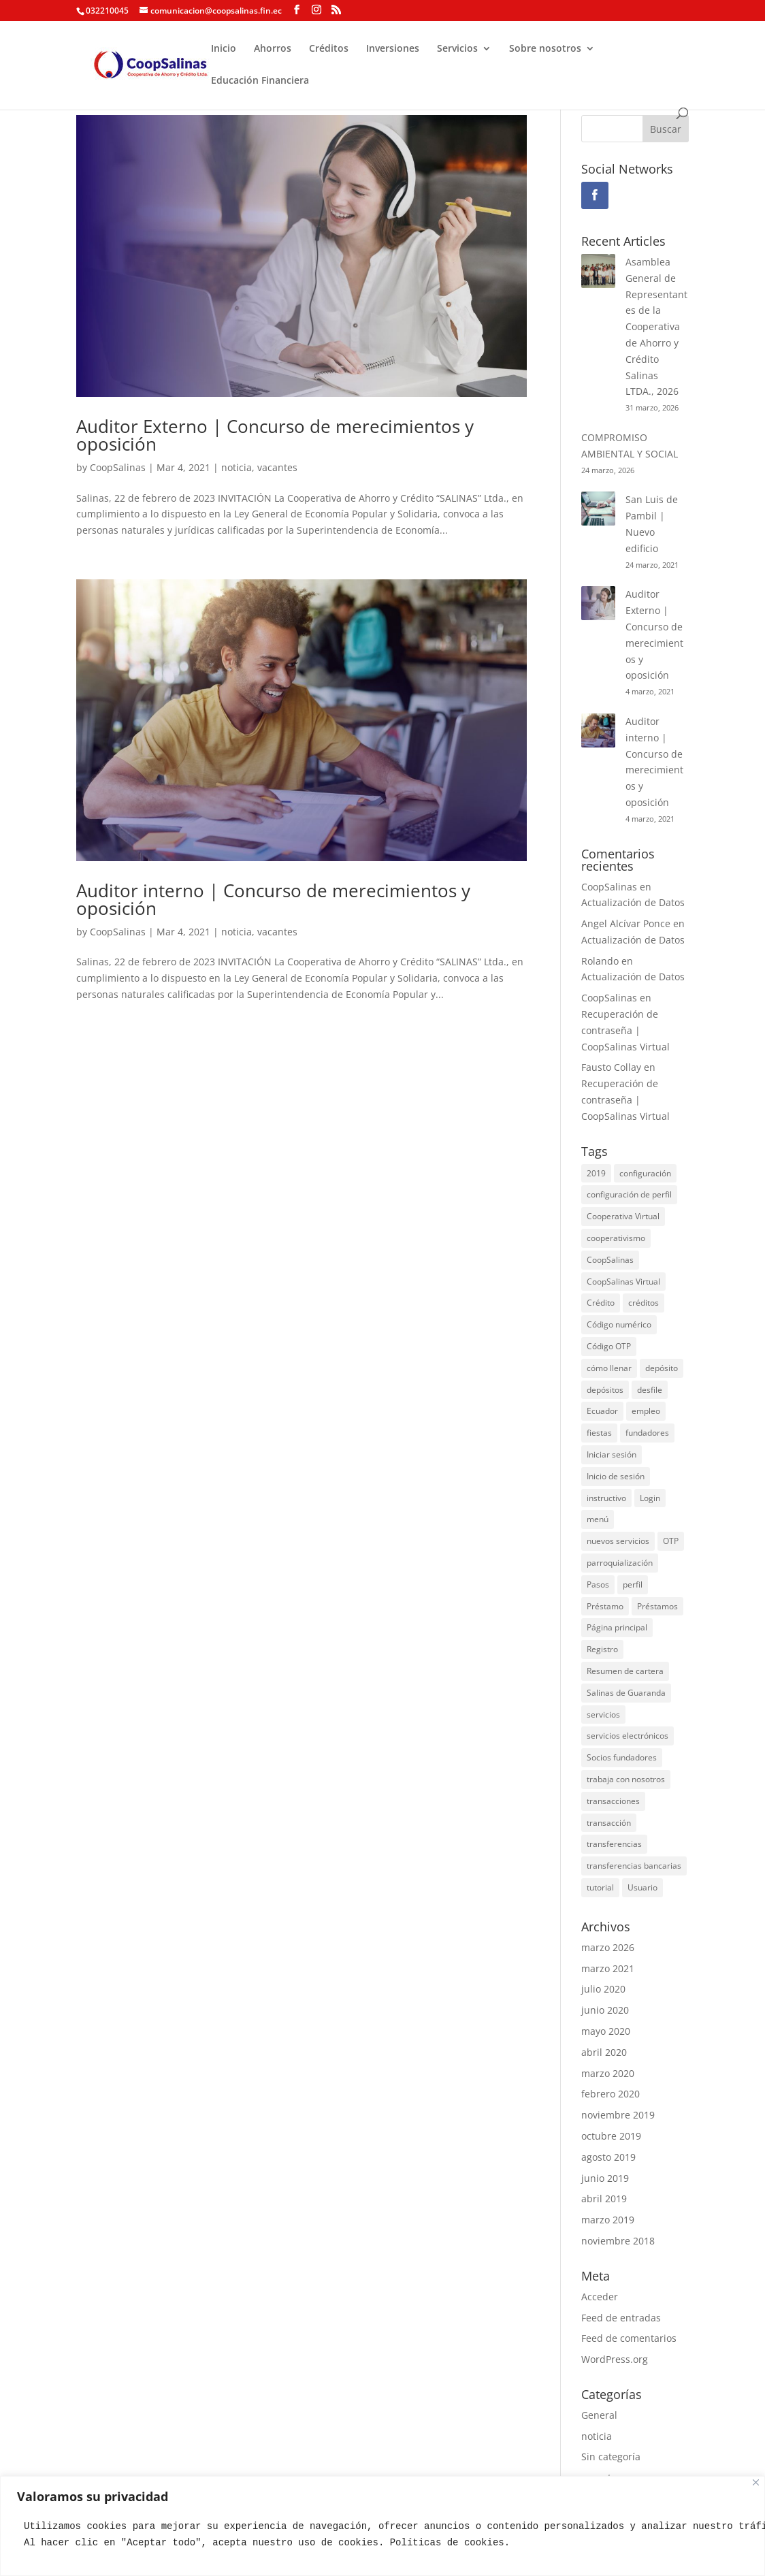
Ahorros (272, 49)
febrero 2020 (610, 2093)
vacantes (277, 467)
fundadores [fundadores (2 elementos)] (647, 1432)
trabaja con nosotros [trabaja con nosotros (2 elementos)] (626, 1779)
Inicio (223, 49)
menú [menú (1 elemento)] (597, 1519)
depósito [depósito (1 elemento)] (661, 1368)
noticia (236, 467)
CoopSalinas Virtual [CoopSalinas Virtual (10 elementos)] (623, 1281)
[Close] (756, 2482)
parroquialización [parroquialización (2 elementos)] (620, 1562)
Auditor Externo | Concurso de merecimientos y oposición (275, 435)
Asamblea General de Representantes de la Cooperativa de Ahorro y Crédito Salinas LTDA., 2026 (656, 326)
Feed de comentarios (629, 2338)
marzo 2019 (607, 2219)
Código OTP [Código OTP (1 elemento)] (609, 1346)
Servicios (457, 49)
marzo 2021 (607, 1968)
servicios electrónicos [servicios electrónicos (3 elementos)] (627, 1735)
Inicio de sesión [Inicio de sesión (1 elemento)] (616, 1476)
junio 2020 (605, 2009)
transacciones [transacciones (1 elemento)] (613, 1801)
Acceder (599, 2296)
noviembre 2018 (618, 2240)
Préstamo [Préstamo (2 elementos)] (605, 1606)
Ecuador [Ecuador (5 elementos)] (602, 1411)
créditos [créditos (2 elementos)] (643, 1302)
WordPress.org (614, 2359)
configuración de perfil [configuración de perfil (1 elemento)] (629, 1194)
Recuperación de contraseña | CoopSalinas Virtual (625, 1030)
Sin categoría (610, 2456)
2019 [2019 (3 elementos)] (596, 1173)
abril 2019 (604, 2198)
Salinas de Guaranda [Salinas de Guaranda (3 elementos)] (626, 1692)
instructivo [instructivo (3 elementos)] (606, 1498)
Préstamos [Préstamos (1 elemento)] (657, 1606)
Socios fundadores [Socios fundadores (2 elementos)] (622, 1757)
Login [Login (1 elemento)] (650, 1498)
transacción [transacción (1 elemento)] (609, 1823)
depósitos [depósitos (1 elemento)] (605, 1390)
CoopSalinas (118, 467)
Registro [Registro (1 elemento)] (602, 1649)
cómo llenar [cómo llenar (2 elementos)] (609, 1368)
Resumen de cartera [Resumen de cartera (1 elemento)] (625, 1671)
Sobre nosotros (545, 49)
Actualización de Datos (633, 902)
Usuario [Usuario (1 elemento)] (642, 1887)
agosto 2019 (608, 2157)
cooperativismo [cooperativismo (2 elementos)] (616, 1238)
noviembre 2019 (618, 2114)
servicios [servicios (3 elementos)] (603, 1714)
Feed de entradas (621, 2317)
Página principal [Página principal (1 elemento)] (617, 1627)
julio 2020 (603, 1988)
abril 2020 (604, 2052)
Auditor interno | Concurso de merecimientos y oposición (273, 899)
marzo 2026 (607, 1947)
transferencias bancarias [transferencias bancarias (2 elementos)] (634, 1865)
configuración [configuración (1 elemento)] (645, 1173)
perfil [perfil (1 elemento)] (632, 1584)
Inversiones (392, 49)
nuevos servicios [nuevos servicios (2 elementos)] (618, 1541)
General (599, 2415)
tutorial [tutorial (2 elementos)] (600, 1887)
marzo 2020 (607, 2073)
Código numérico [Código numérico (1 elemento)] (619, 1324)
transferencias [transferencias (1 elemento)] (614, 1844)
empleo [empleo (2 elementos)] (646, 1411)
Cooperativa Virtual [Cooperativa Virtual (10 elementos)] (623, 1216)
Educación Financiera (260, 81)
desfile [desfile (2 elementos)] (649, 1390)
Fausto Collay (611, 1067)
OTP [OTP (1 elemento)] (671, 1541)
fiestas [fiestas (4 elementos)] (599, 1432)
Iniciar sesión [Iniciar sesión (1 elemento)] (611, 1454)
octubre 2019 (611, 2135)
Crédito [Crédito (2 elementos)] (601, 1302)
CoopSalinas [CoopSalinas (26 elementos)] (610, 1260)
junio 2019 (605, 2178)
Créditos (328, 49)
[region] (382, 2526)
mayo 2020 (605, 2031)
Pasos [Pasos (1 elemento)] (598, 1584)
